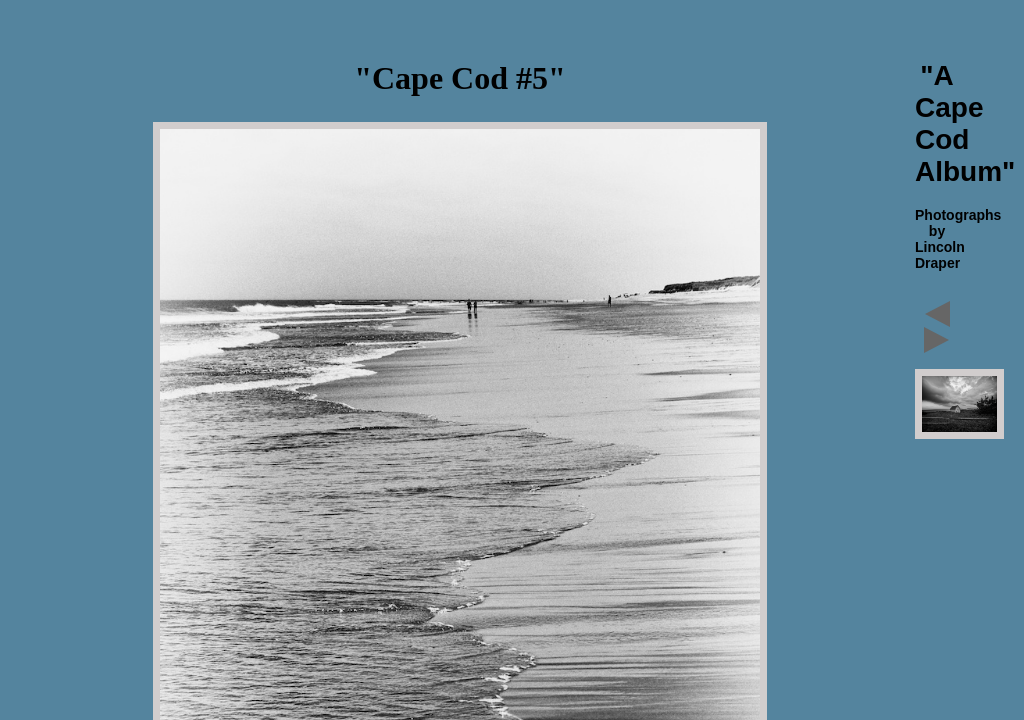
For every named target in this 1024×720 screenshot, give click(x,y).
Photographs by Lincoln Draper (958, 239)
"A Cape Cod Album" (965, 123)
